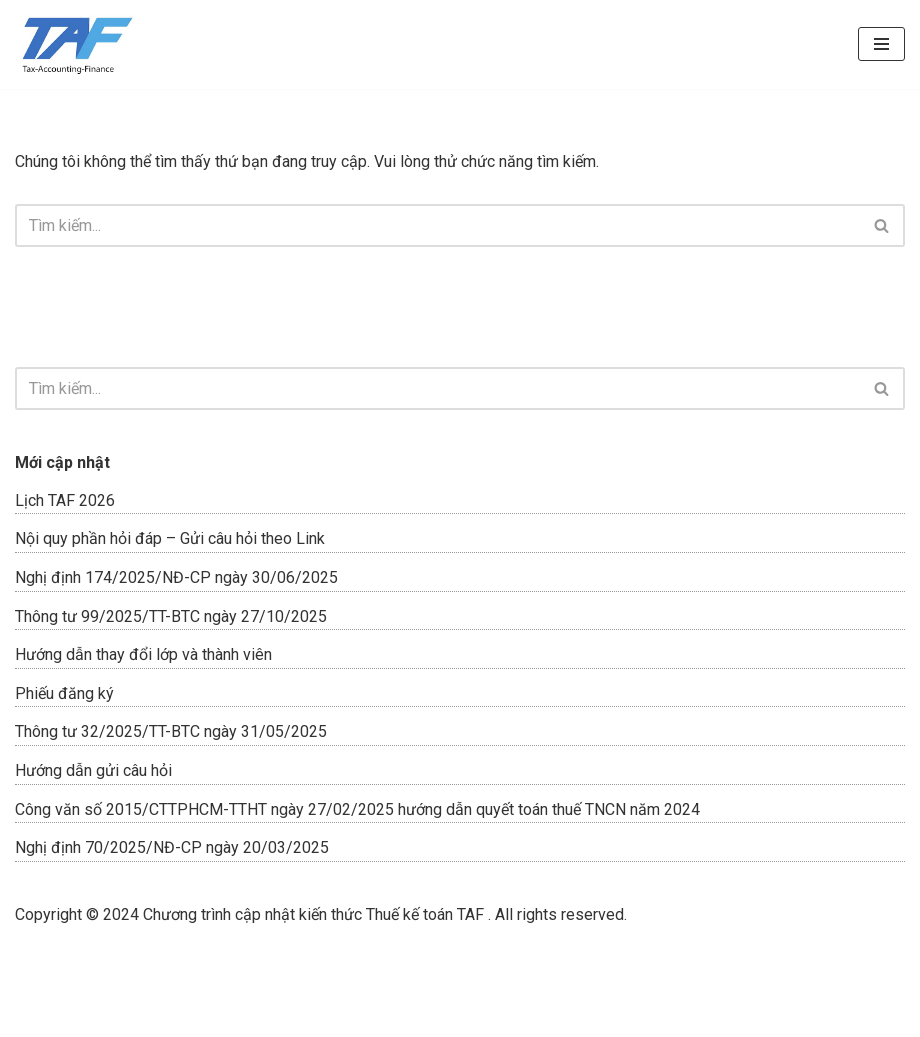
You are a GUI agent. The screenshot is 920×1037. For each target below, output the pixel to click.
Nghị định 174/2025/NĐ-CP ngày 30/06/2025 (176, 577)
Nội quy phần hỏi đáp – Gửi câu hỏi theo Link (170, 538)
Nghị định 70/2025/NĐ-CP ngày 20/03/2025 (172, 847)
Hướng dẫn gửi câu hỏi (93, 770)
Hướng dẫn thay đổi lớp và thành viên (143, 654)
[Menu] (881, 44)
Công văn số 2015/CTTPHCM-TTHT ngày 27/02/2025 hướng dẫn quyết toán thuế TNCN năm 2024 (357, 809)
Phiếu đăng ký (64, 693)
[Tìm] (437, 225)
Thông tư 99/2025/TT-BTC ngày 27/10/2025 (171, 616)
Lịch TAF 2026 (65, 500)
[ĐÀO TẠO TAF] (75, 44)
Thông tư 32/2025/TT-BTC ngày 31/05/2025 (171, 731)
